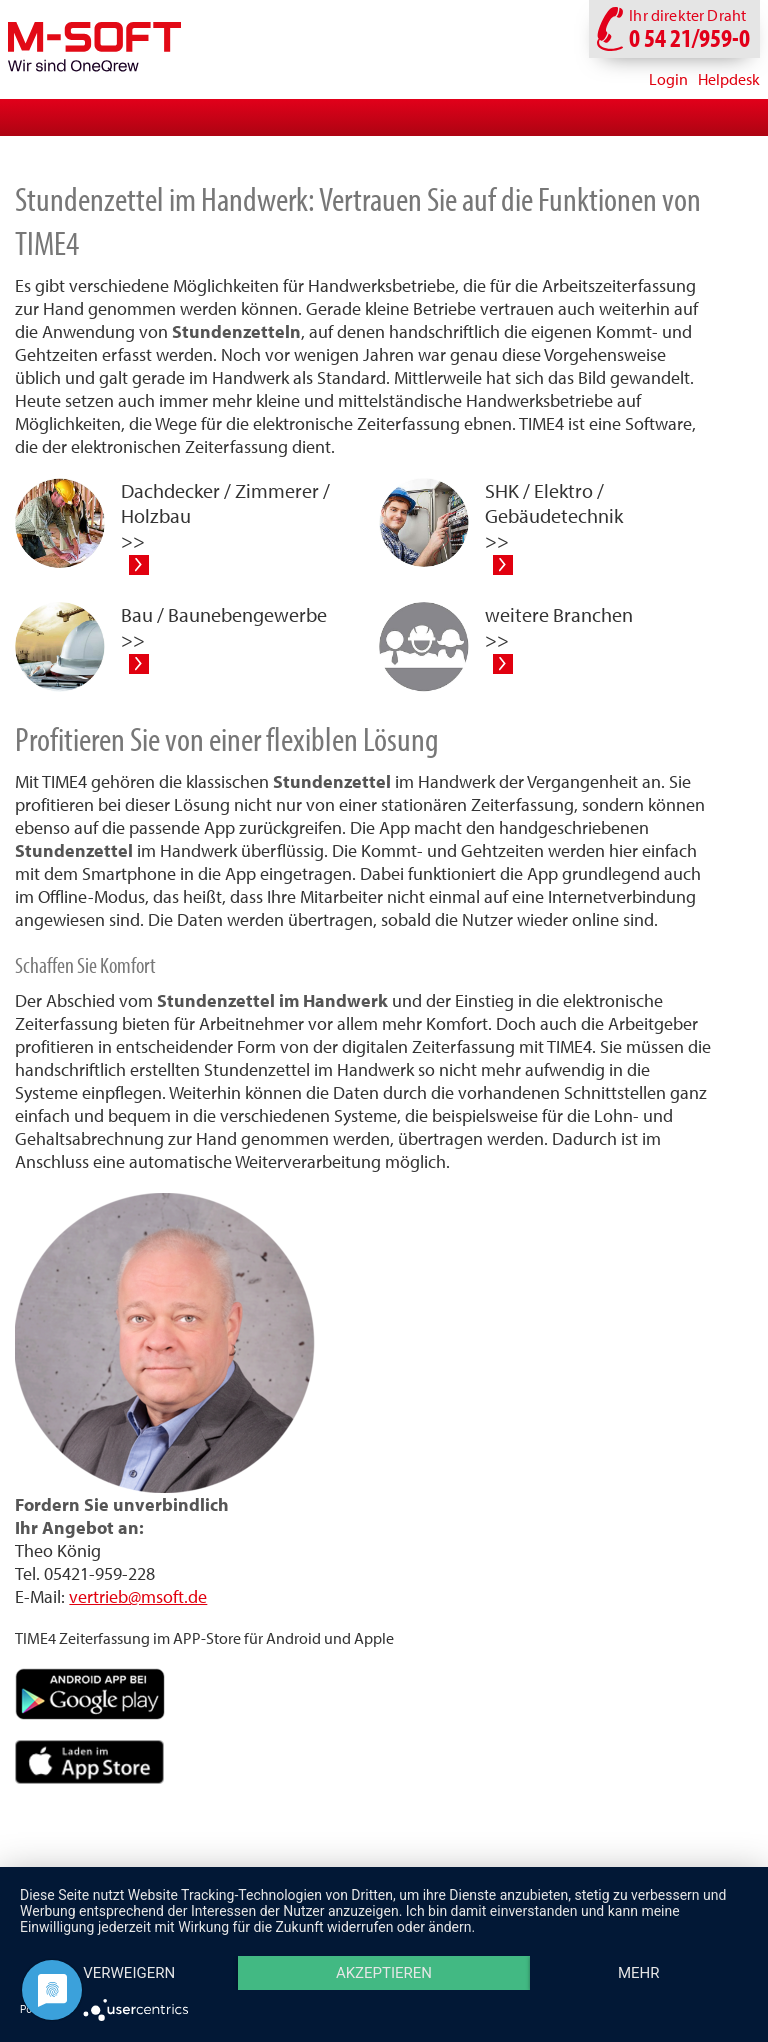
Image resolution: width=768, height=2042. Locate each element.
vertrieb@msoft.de (138, 1596)
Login (668, 79)
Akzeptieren (384, 1973)
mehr (639, 1973)
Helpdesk (729, 79)
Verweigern (129, 1973)
